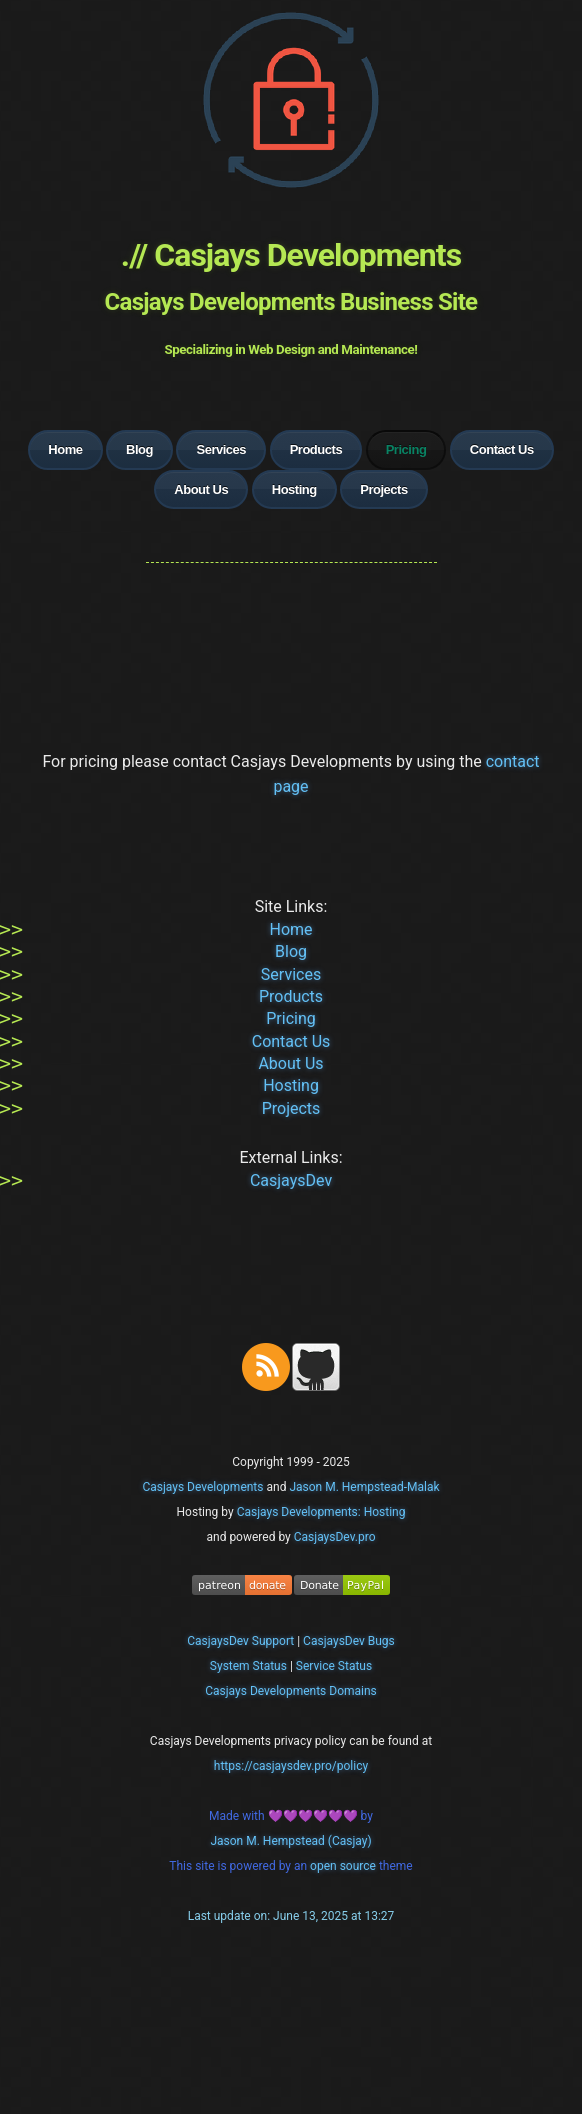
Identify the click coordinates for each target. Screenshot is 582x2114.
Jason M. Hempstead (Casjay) (290, 1841)
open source (344, 1866)
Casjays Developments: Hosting (321, 1512)
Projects (383, 489)
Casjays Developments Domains (291, 1691)
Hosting (294, 489)
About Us (201, 489)
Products (316, 449)
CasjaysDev (291, 1180)
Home (65, 449)
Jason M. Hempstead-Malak (364, 1487)
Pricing (291, 1018)
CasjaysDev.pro (335, 1537)
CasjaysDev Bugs (349, 1641)
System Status (248, 1666)
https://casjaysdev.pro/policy (291, 1766)
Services (221, 449)
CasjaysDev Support (240, 1641)
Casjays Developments (202, 1487)
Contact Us (502, 449)
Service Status (334, 1666)
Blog (139, 449)
